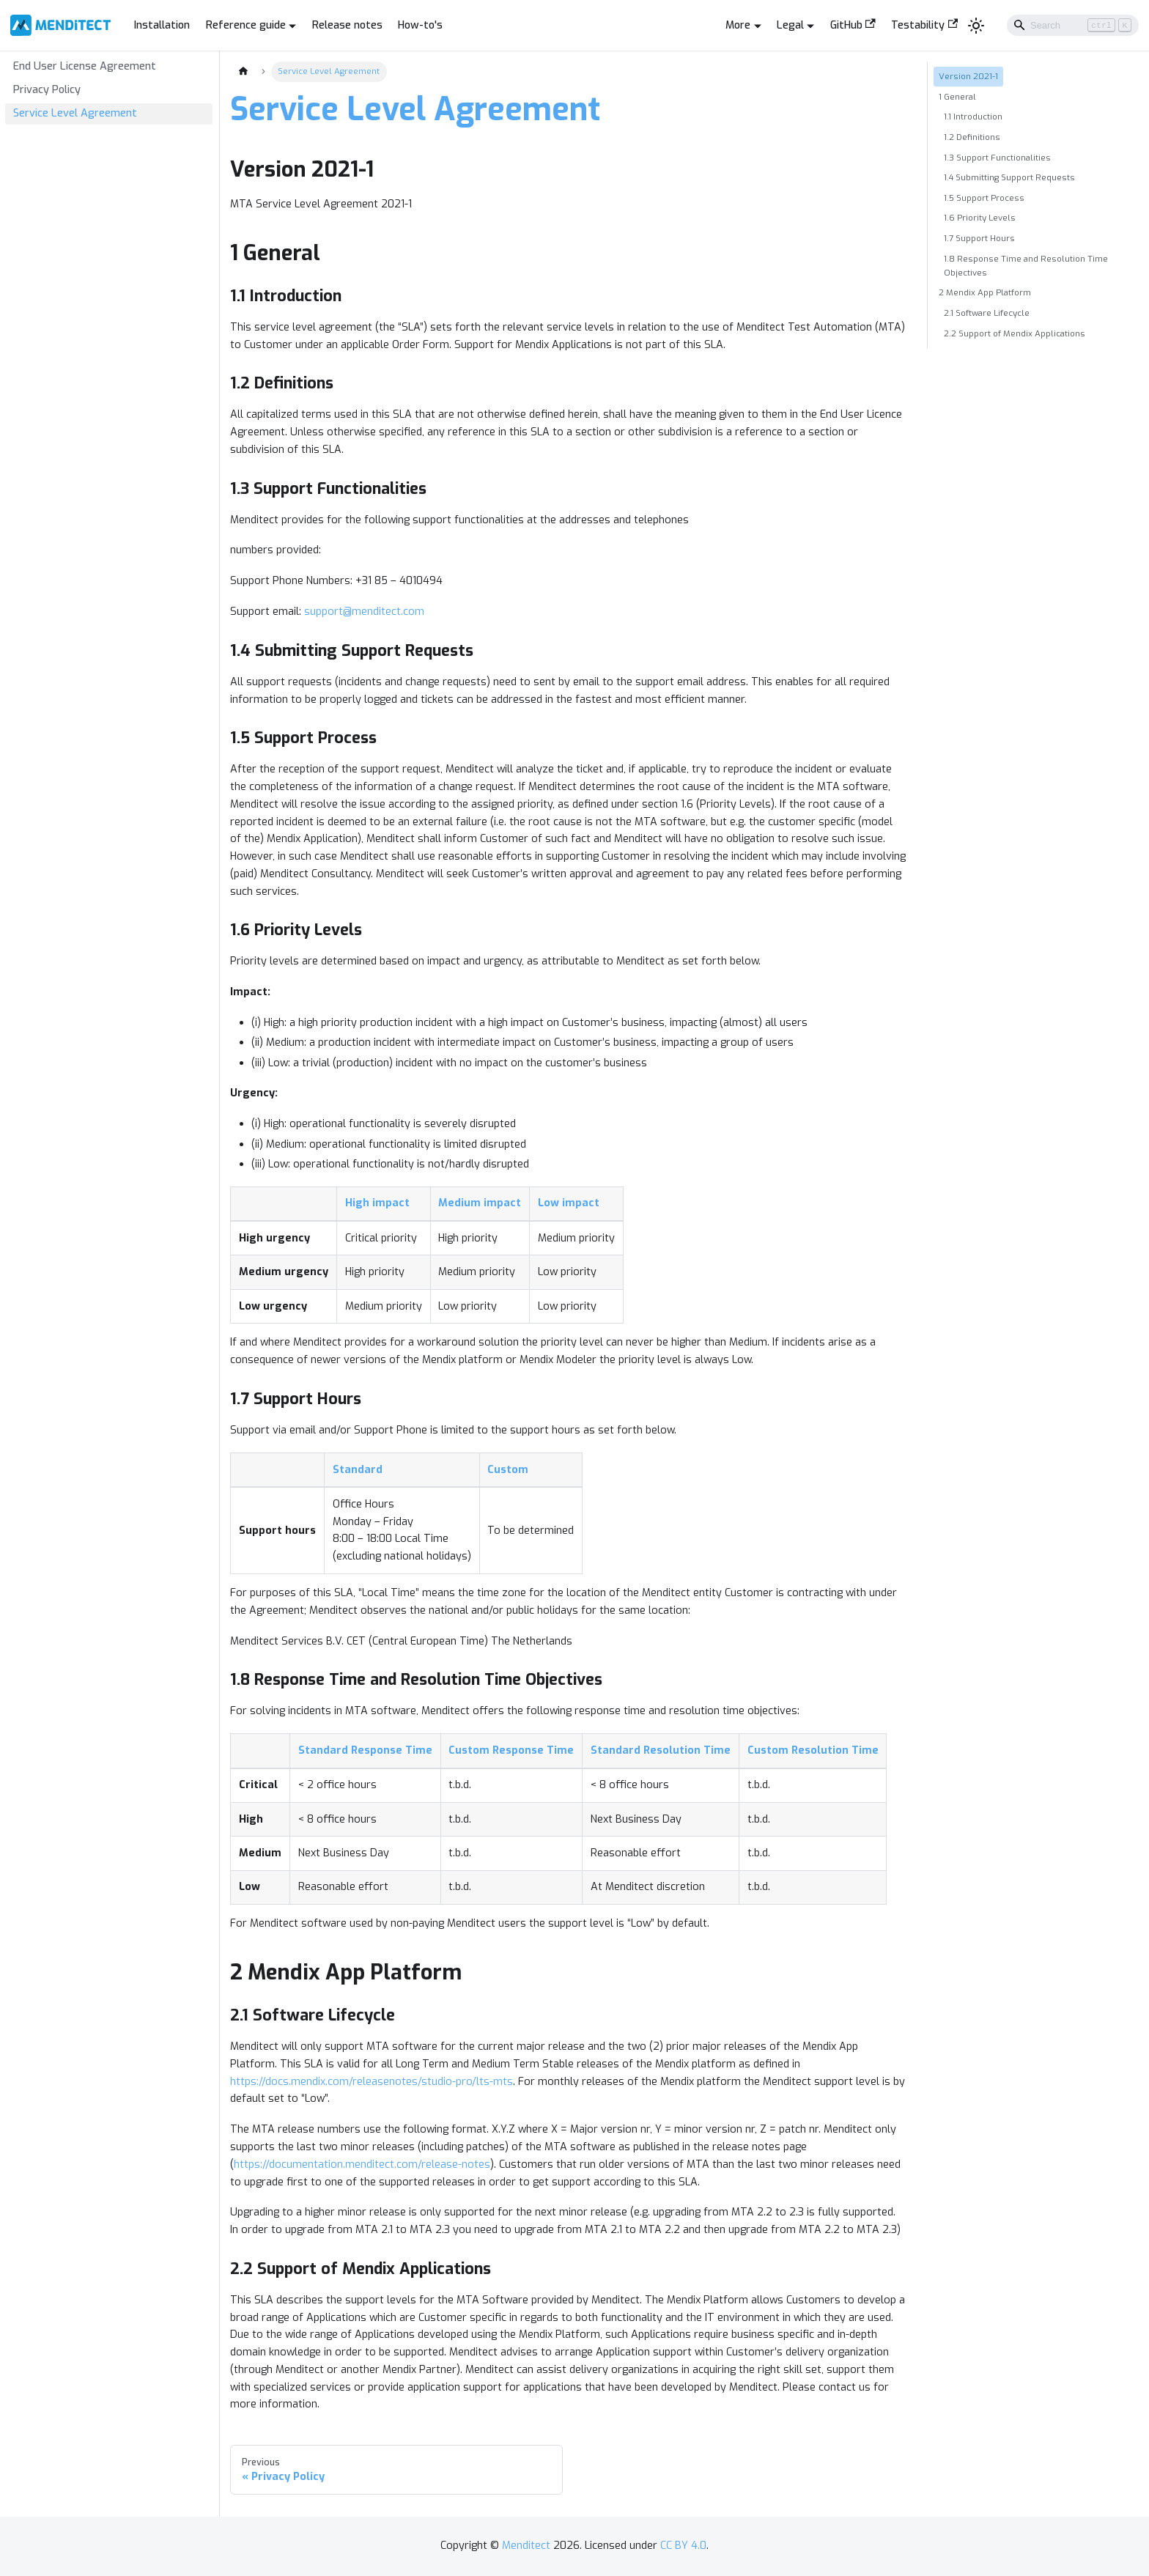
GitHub (853, 25)
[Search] (1073, 25)
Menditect (526, 2546)
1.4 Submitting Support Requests (1009, 177)
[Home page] (242, 72)
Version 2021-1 (968, 76)
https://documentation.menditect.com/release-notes (362, 2164)
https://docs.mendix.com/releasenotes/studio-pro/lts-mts (371, 2082)
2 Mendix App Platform (985, 292)
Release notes (347, 25)
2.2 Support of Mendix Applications (1014, 333)
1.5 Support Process (984, 198)
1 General (957, 97)
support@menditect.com (364, 612)
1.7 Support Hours (979, 238)
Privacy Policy (47, 90)
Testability (924, 25)
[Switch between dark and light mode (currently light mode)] (976, 25)
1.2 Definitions (972, 137)
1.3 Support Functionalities (997, 157)
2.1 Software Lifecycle (987, 313)
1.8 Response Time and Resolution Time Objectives (1026, 265)
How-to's (420, 25)
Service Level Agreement (75, 113)
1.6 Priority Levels (980, 218)
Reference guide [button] (246, 25)
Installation (162, 25)
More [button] (737, 25)
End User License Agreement (84, 66)
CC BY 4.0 (683, 2546)
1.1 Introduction (973, 116)
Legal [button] (790, 25)
